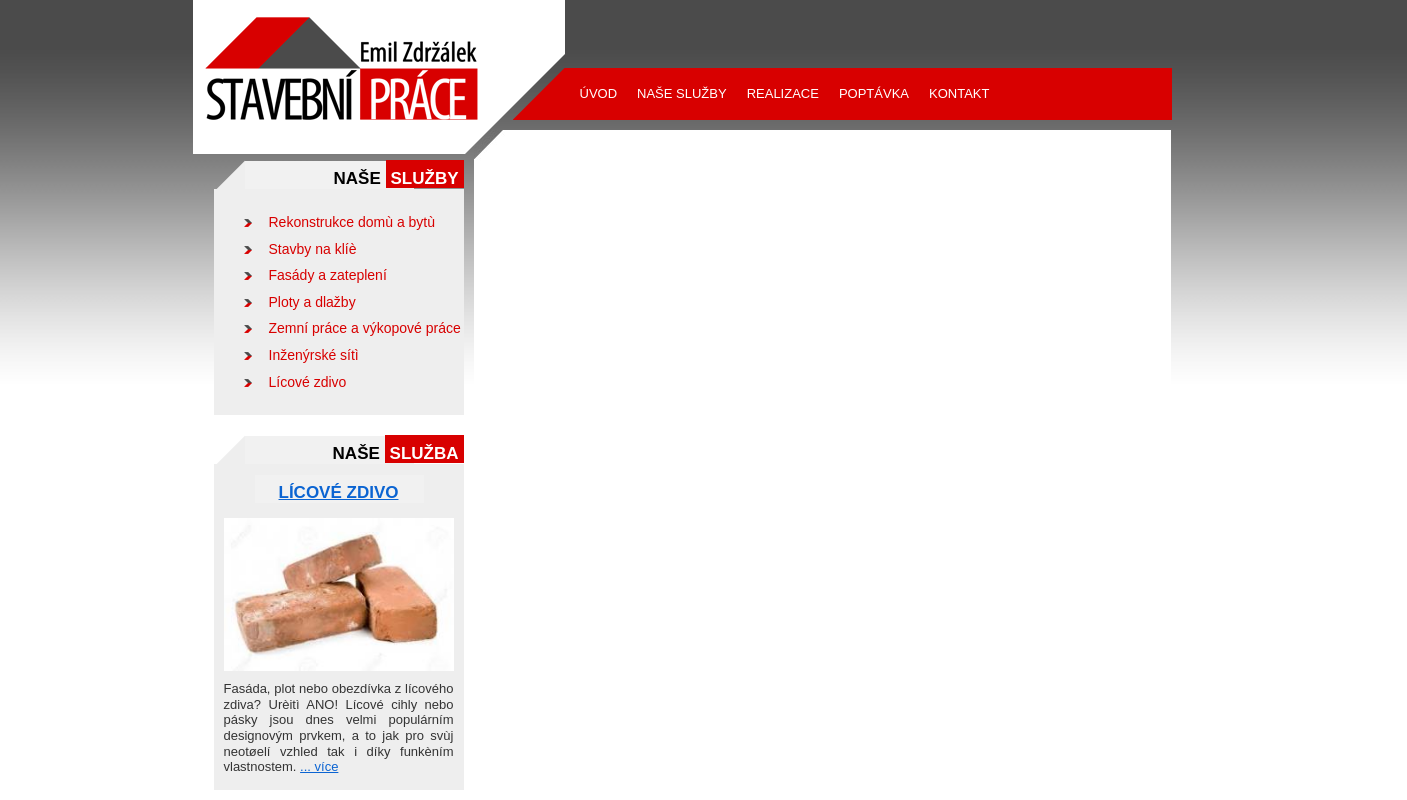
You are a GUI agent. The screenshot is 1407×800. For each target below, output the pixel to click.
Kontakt (959, 93)
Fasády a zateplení (328, 275)
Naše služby (682, 93)
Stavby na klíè (313, 249)
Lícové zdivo (308, 382)
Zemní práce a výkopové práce (365, 328)
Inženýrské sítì (314, 355)
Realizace (783, 93)
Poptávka (874, 93)
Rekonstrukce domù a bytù (352, 222)
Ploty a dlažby (312, 302)
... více (319, 766)
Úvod (599, 93)
